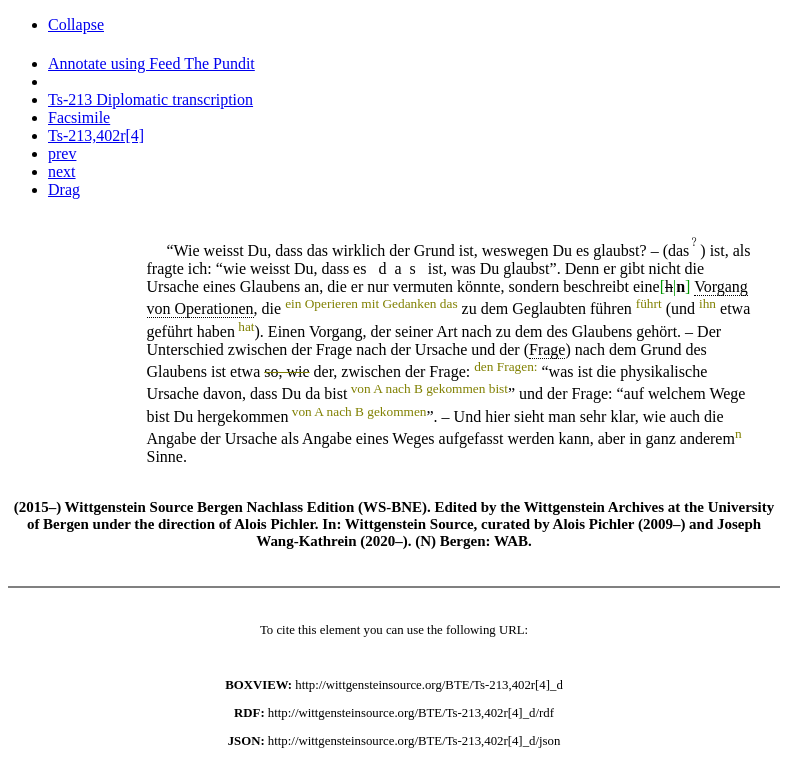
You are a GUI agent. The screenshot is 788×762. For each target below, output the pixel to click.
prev (62, 153)
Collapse (76, 24)
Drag (64, 189)
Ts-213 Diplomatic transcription (150, 99)
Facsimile (79, 117)
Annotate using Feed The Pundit (151, 63)
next (62, 171)
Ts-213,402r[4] (96, 135)
